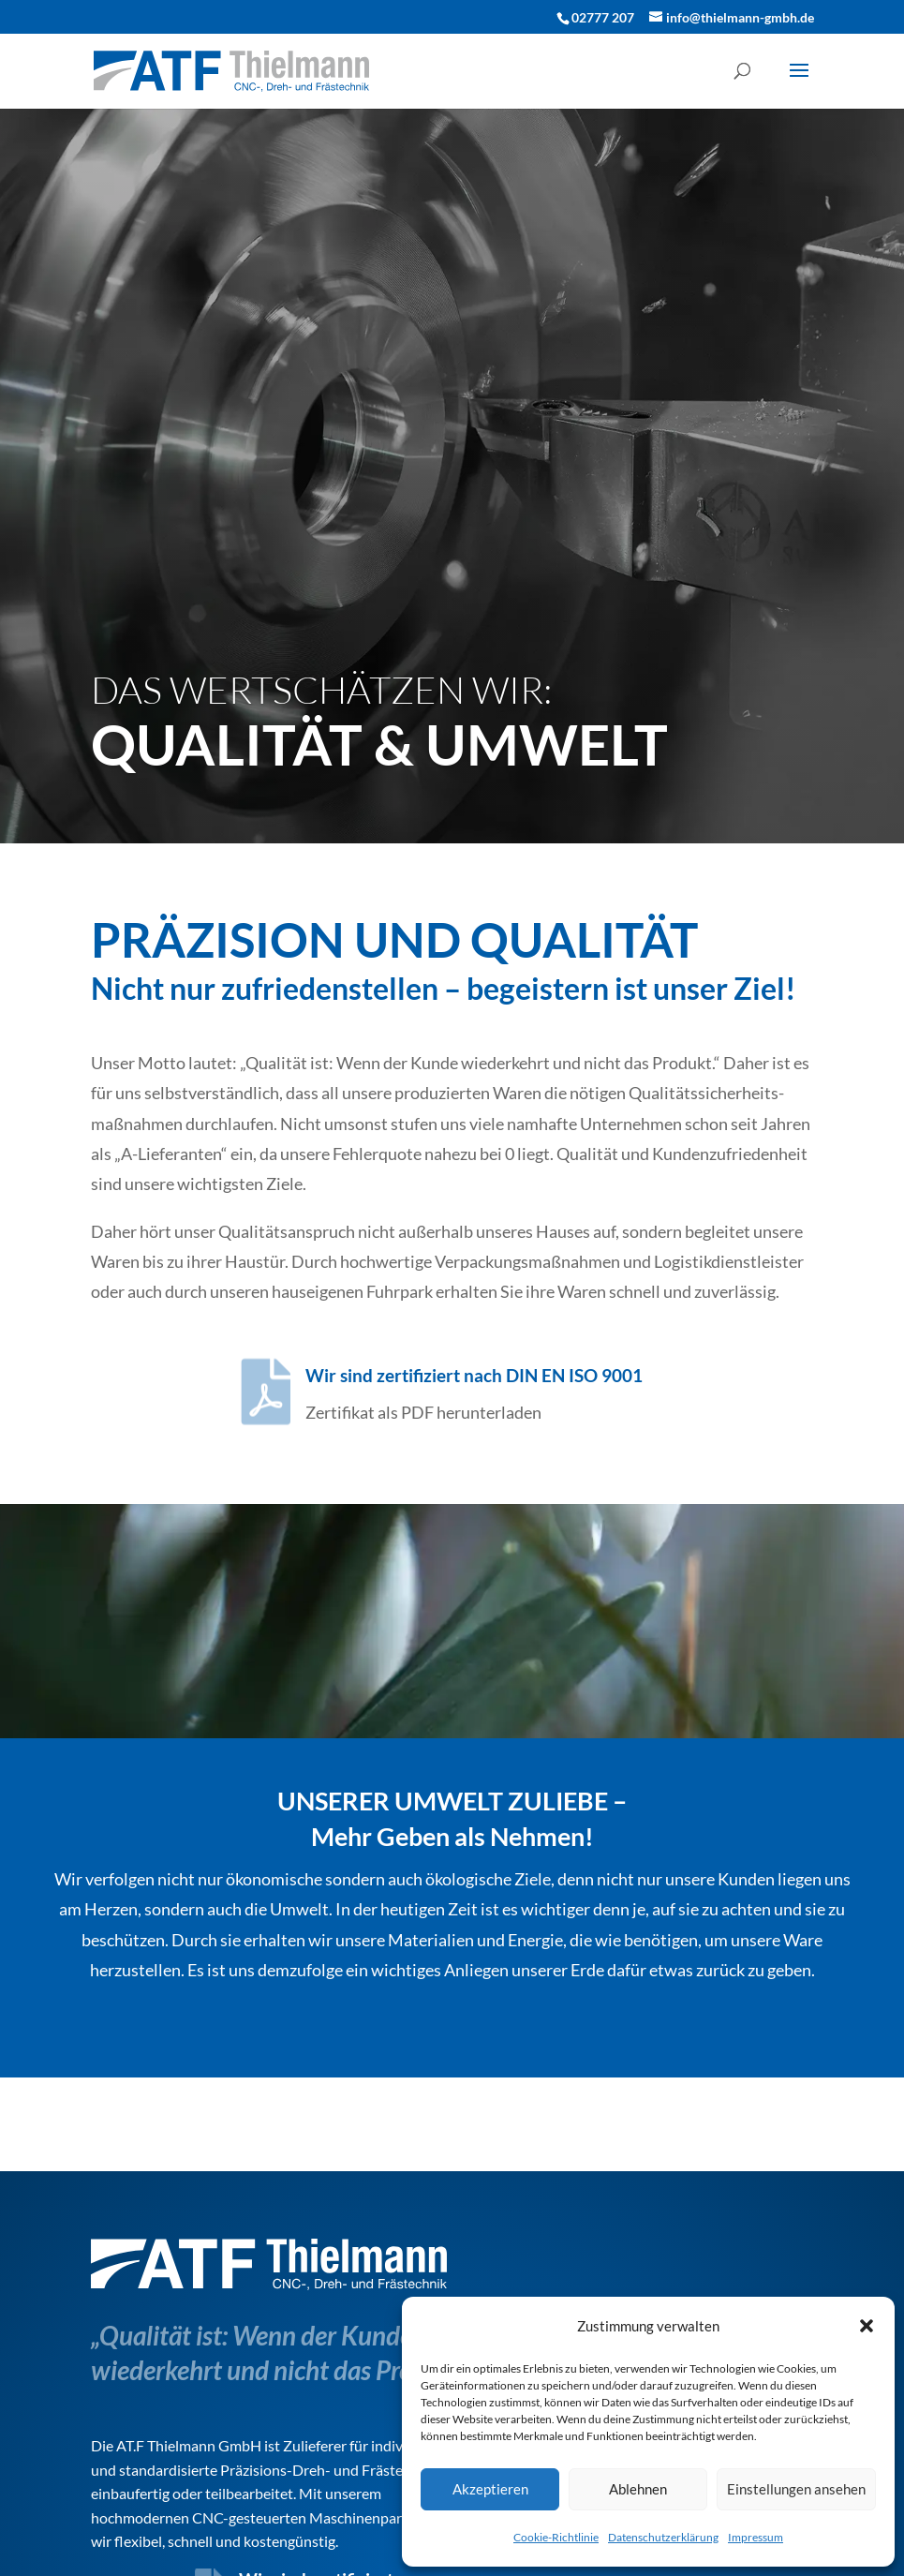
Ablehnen (638, 2488)
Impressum (755, 2537)
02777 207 (602, 17)
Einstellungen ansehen (796, 2488)
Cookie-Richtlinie (556, 2537)
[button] (866, 2325)
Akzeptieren (490, 2488)
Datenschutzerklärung (663, 2537)
